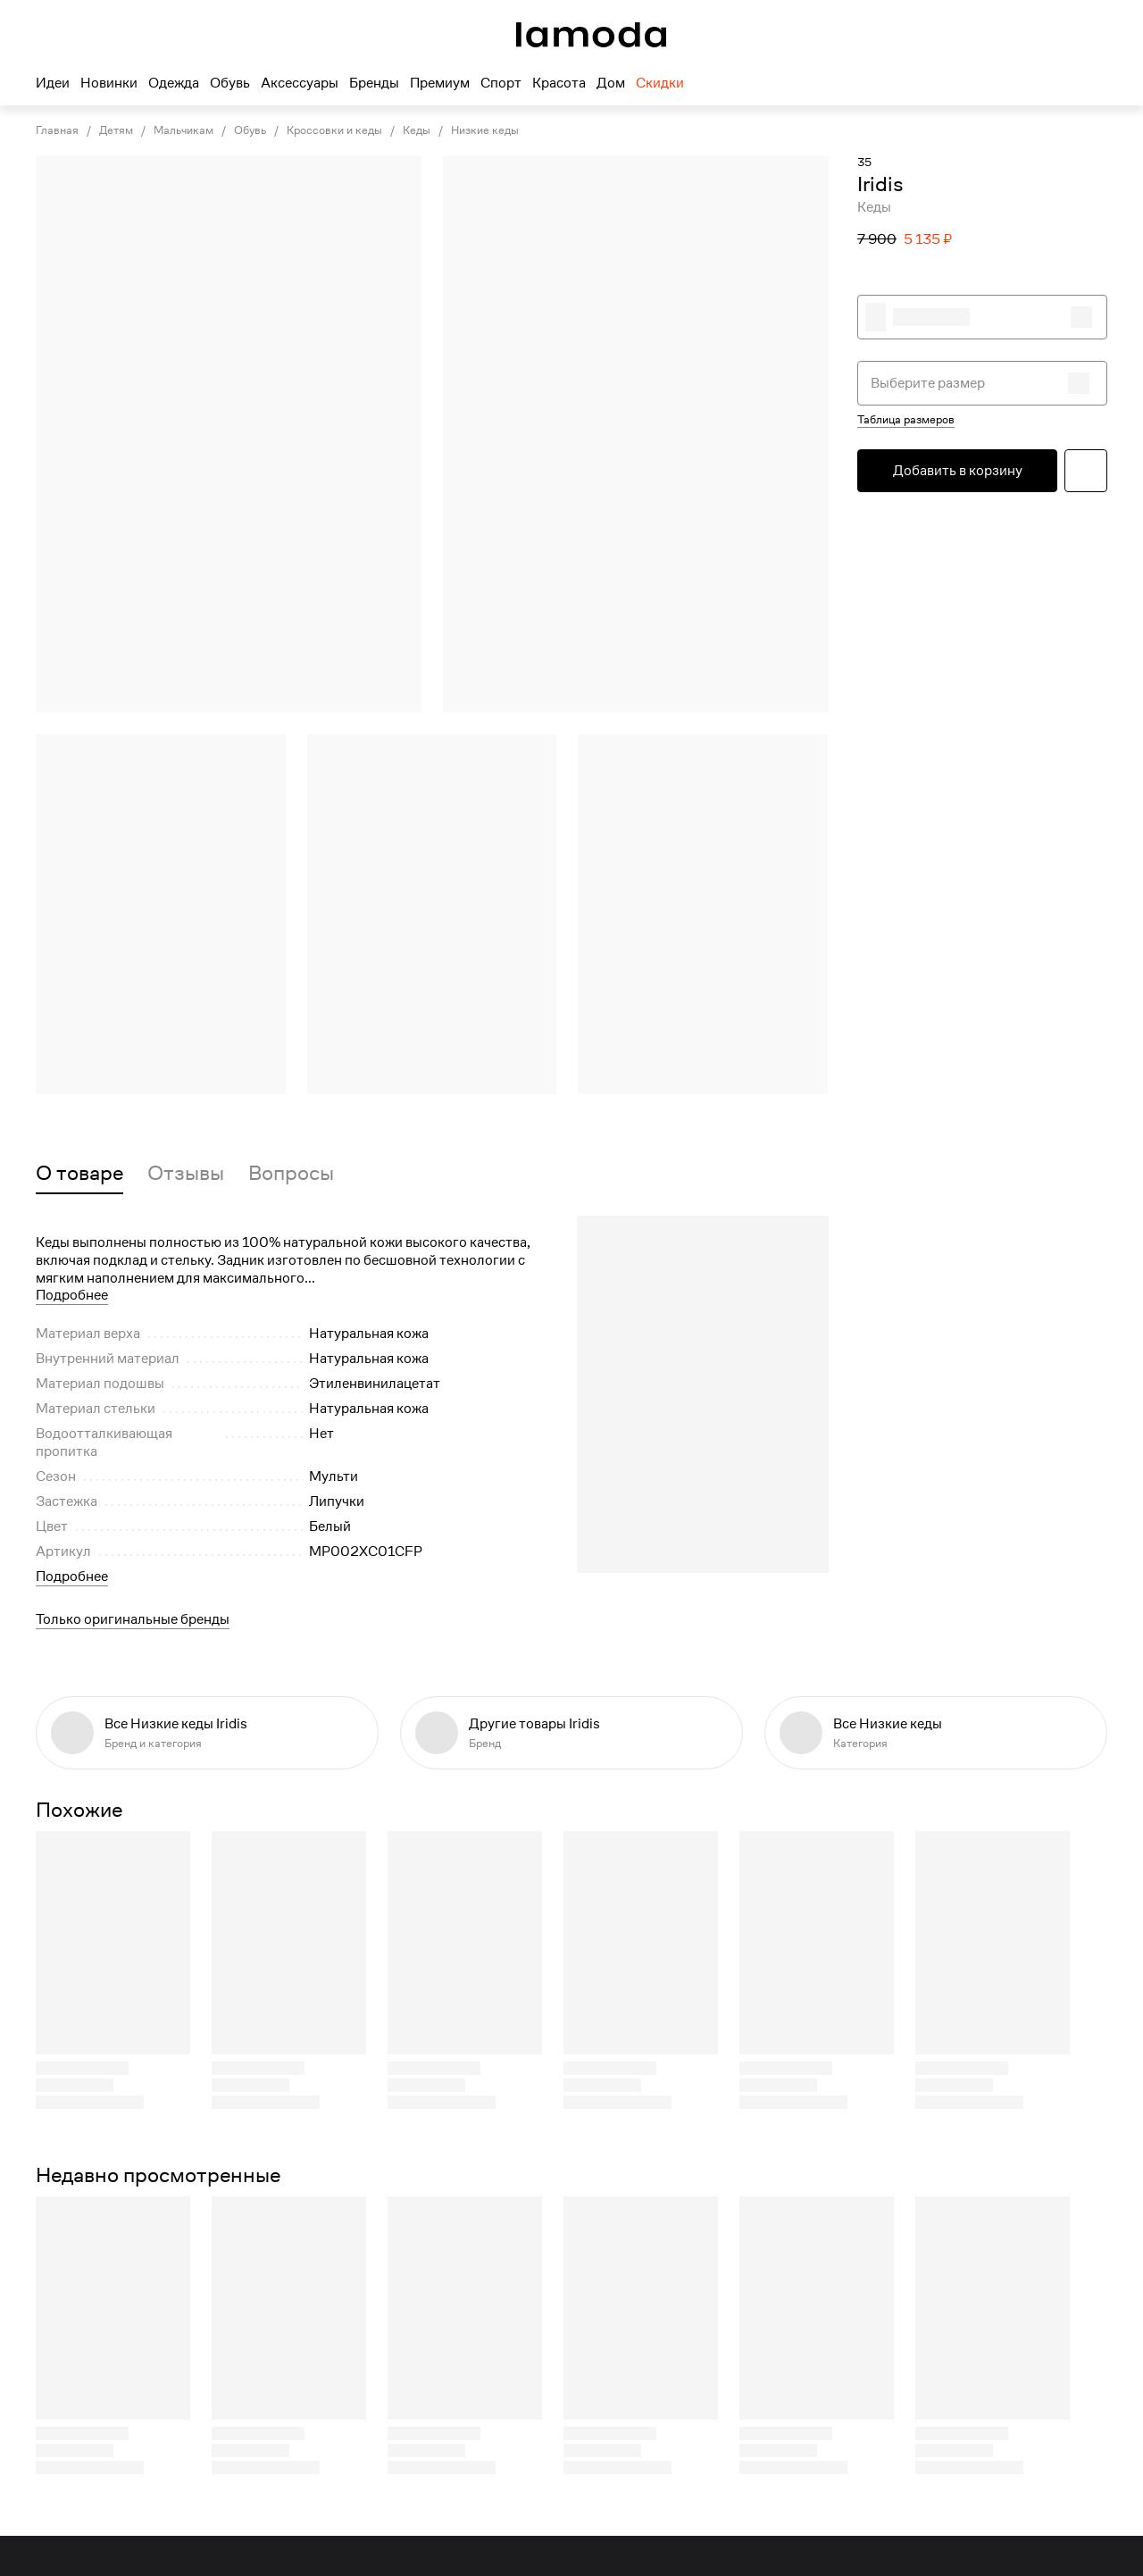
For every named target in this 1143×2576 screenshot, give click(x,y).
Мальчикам (183, 130)
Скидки (660, 83)
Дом (611, 83)
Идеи (53, 83)
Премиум (440, 83)
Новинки (109, 83)
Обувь (230, 83)
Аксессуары (299, 83)
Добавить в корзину (957, 471)
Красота (559, 83)
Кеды (416, 130)
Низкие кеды (485, 130)
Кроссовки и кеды (334, 130)
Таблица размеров (906, 420)
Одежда (173, 83)
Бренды (374, 83)
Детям (116, 130)
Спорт (500, 83)
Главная (57, 130)
